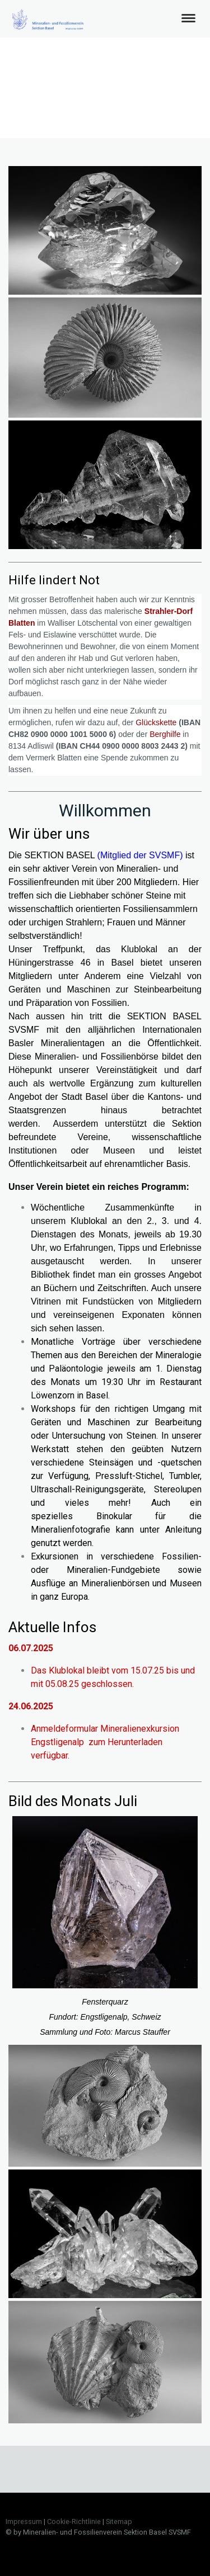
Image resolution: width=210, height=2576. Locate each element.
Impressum (24, 2521)
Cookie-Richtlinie (74, 2521)
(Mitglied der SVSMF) (140, 855)
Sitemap (119, 2521)
